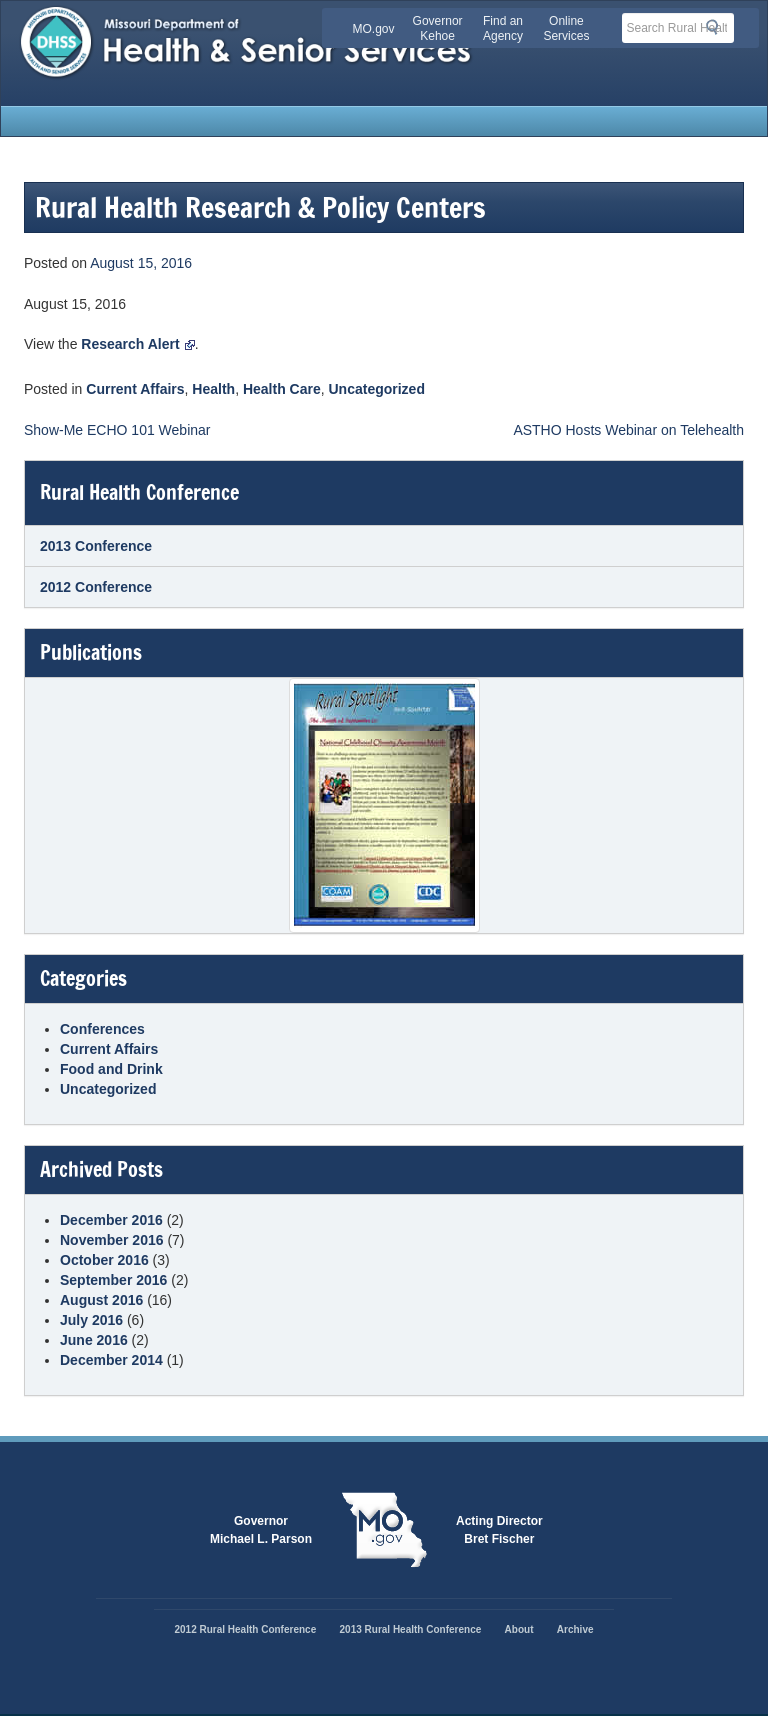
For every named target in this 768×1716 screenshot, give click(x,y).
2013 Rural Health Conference (411, 1629)
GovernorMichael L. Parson (261, 1530)
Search (718, 27)
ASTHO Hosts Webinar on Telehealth (628, 430)
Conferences (102, 1029)
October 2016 (104, 1260)
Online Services (566, 28)
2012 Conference (96, 587)
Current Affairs (135, 389)
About (519, 1629)
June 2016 (94, 1340)
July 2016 (91, 1320)
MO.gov (374, 29)
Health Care (282, 389)
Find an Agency (503, 28)
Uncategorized (377, 389)
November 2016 (112, 1240)
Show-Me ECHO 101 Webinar (117, 430)
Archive (575, 1629)
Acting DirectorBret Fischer (499, 1530)
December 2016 (111, 1220)
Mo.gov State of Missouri (384, 1530)
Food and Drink (111, 1069)
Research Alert (137, 344)
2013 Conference (96, 546)
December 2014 (111, 1360)
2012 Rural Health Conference (245, 1629)
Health (213, 389)
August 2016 (101, 1300)
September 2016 (113, 1280)
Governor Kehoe (438, 28)
